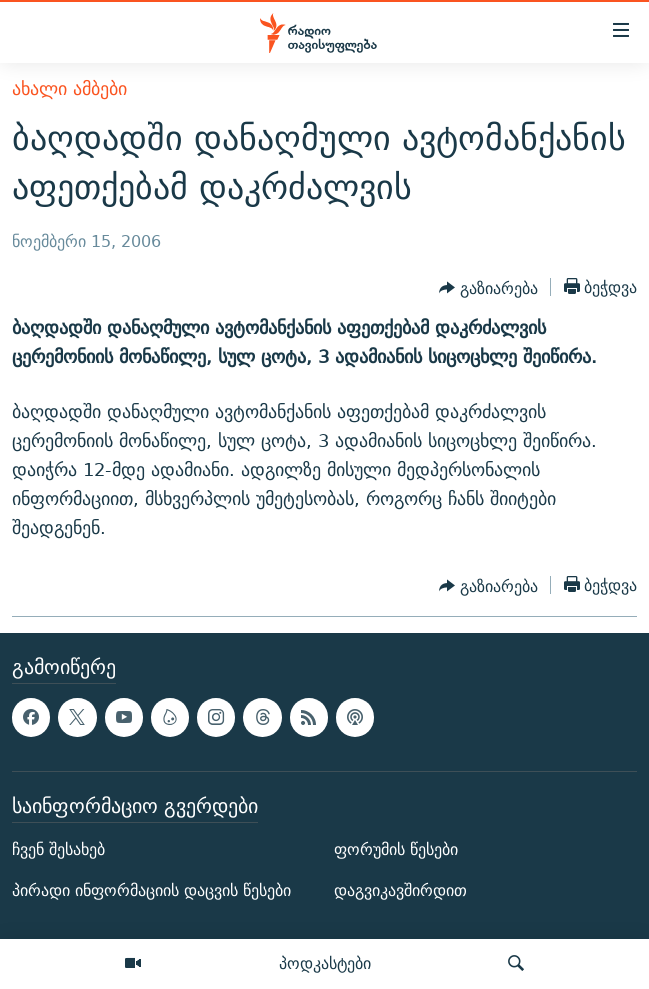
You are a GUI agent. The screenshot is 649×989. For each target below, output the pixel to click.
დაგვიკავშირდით (400, 890)
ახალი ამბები (69, 88)
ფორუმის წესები (396, 849)
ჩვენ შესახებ (58, 849)
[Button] (488, 289)
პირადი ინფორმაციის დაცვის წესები (151, 890)
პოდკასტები (325, 963)
